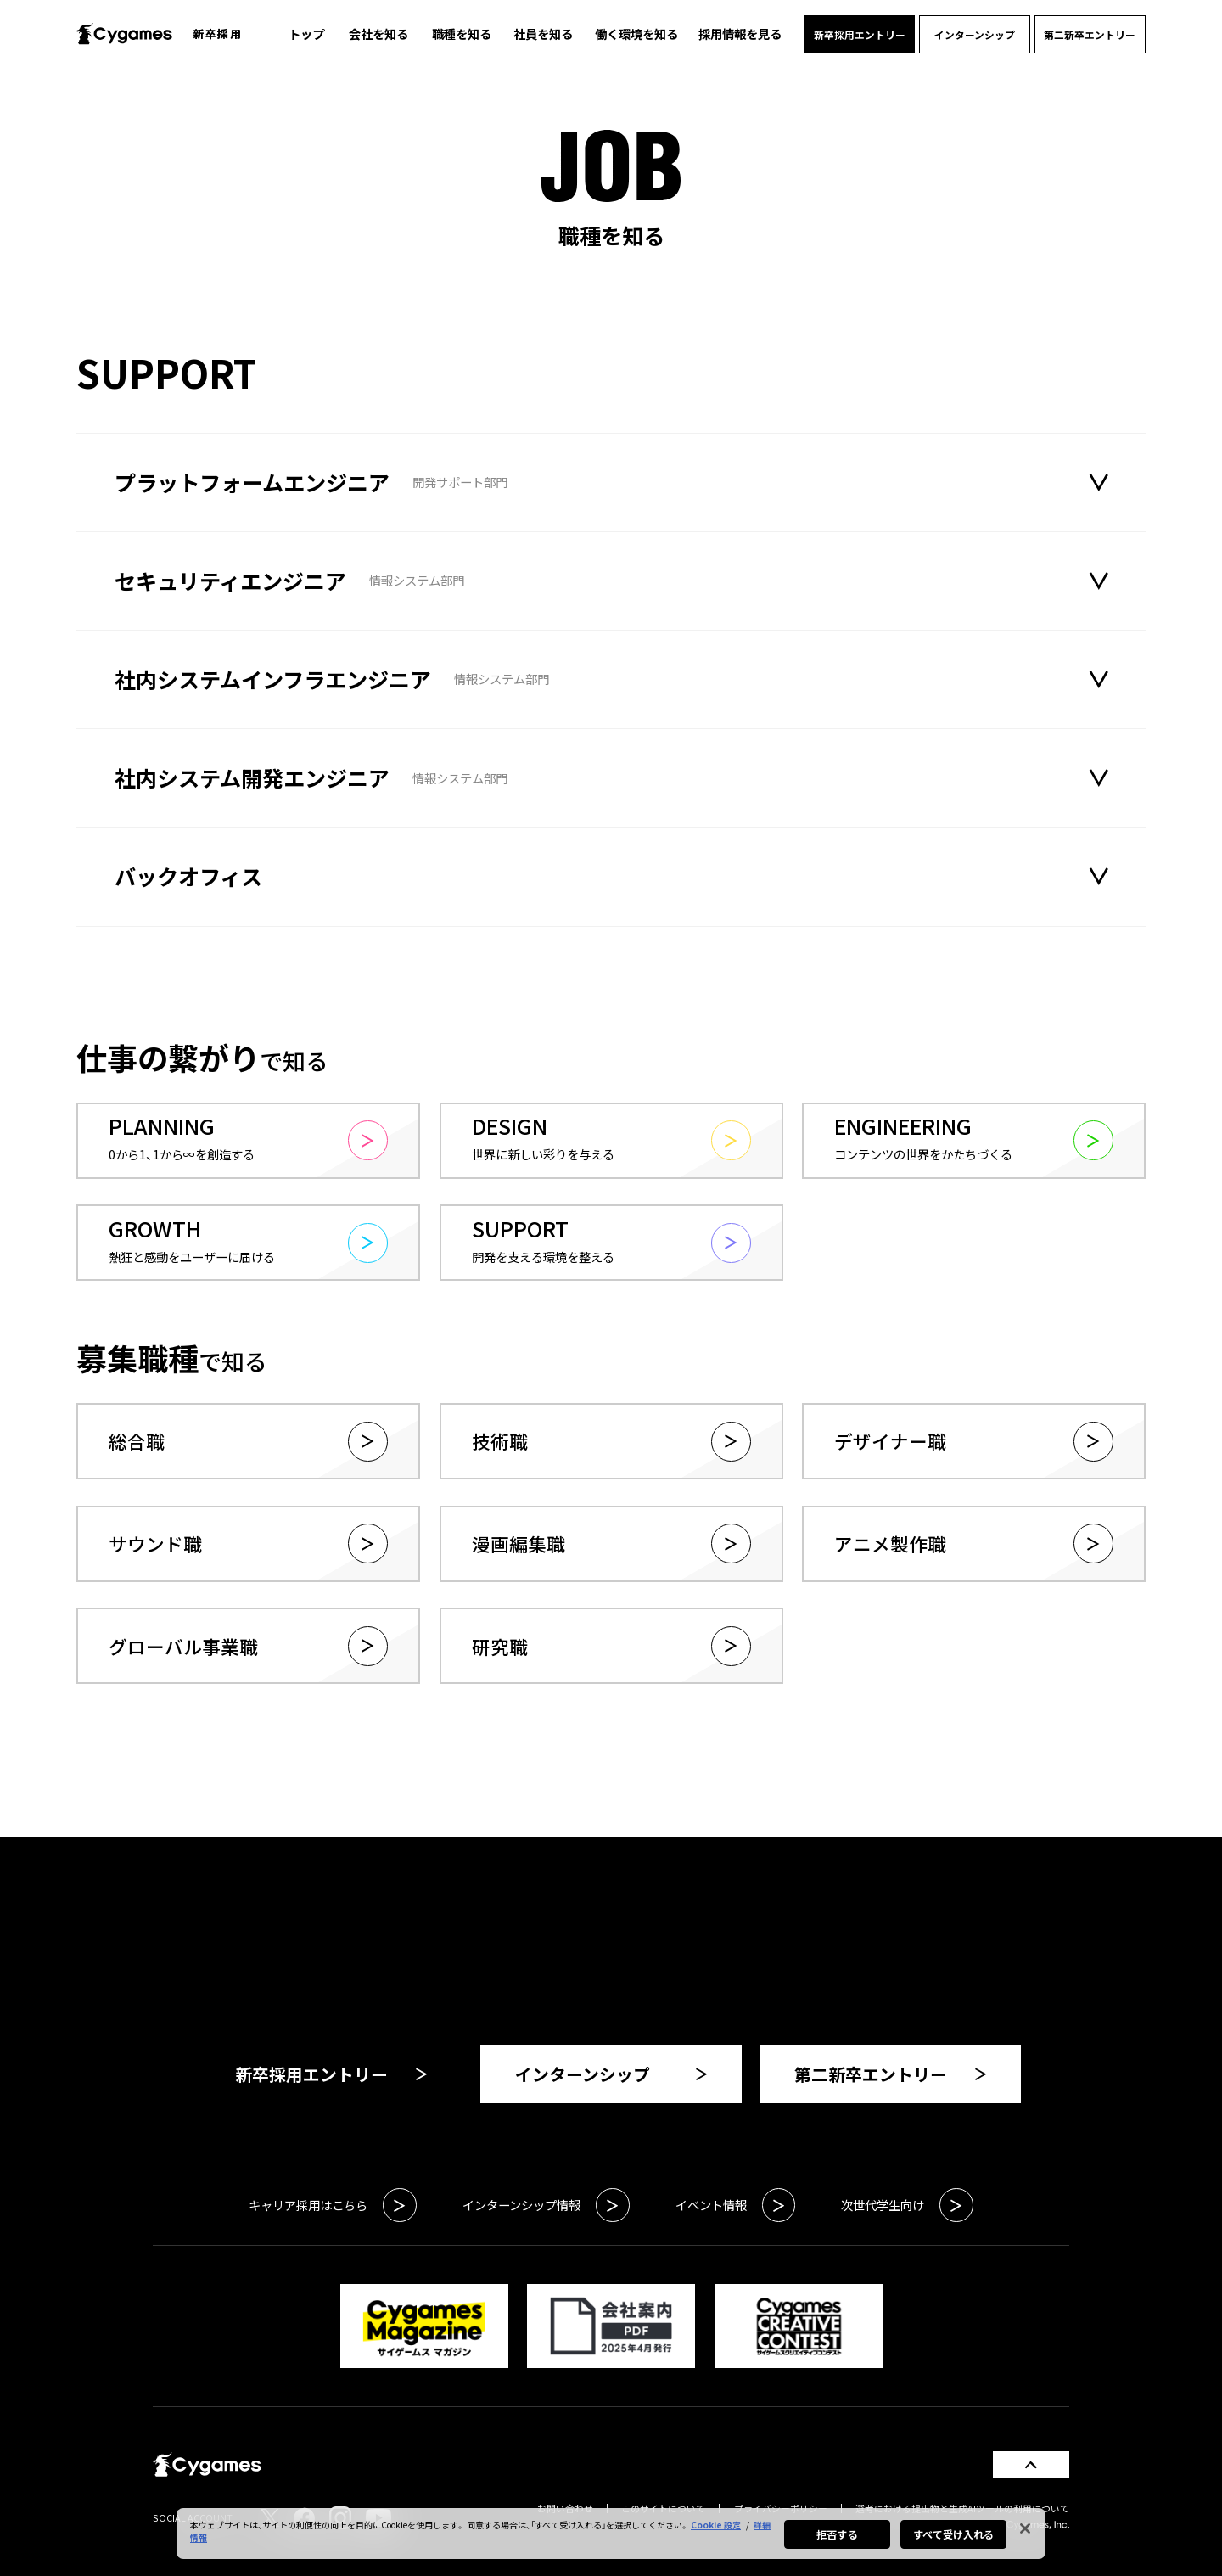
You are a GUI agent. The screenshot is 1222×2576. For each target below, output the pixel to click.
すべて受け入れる (954, 2534)
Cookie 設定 (716, 2524)
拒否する (836, 2534)
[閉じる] (1025, 2528)
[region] (611, 2533)
